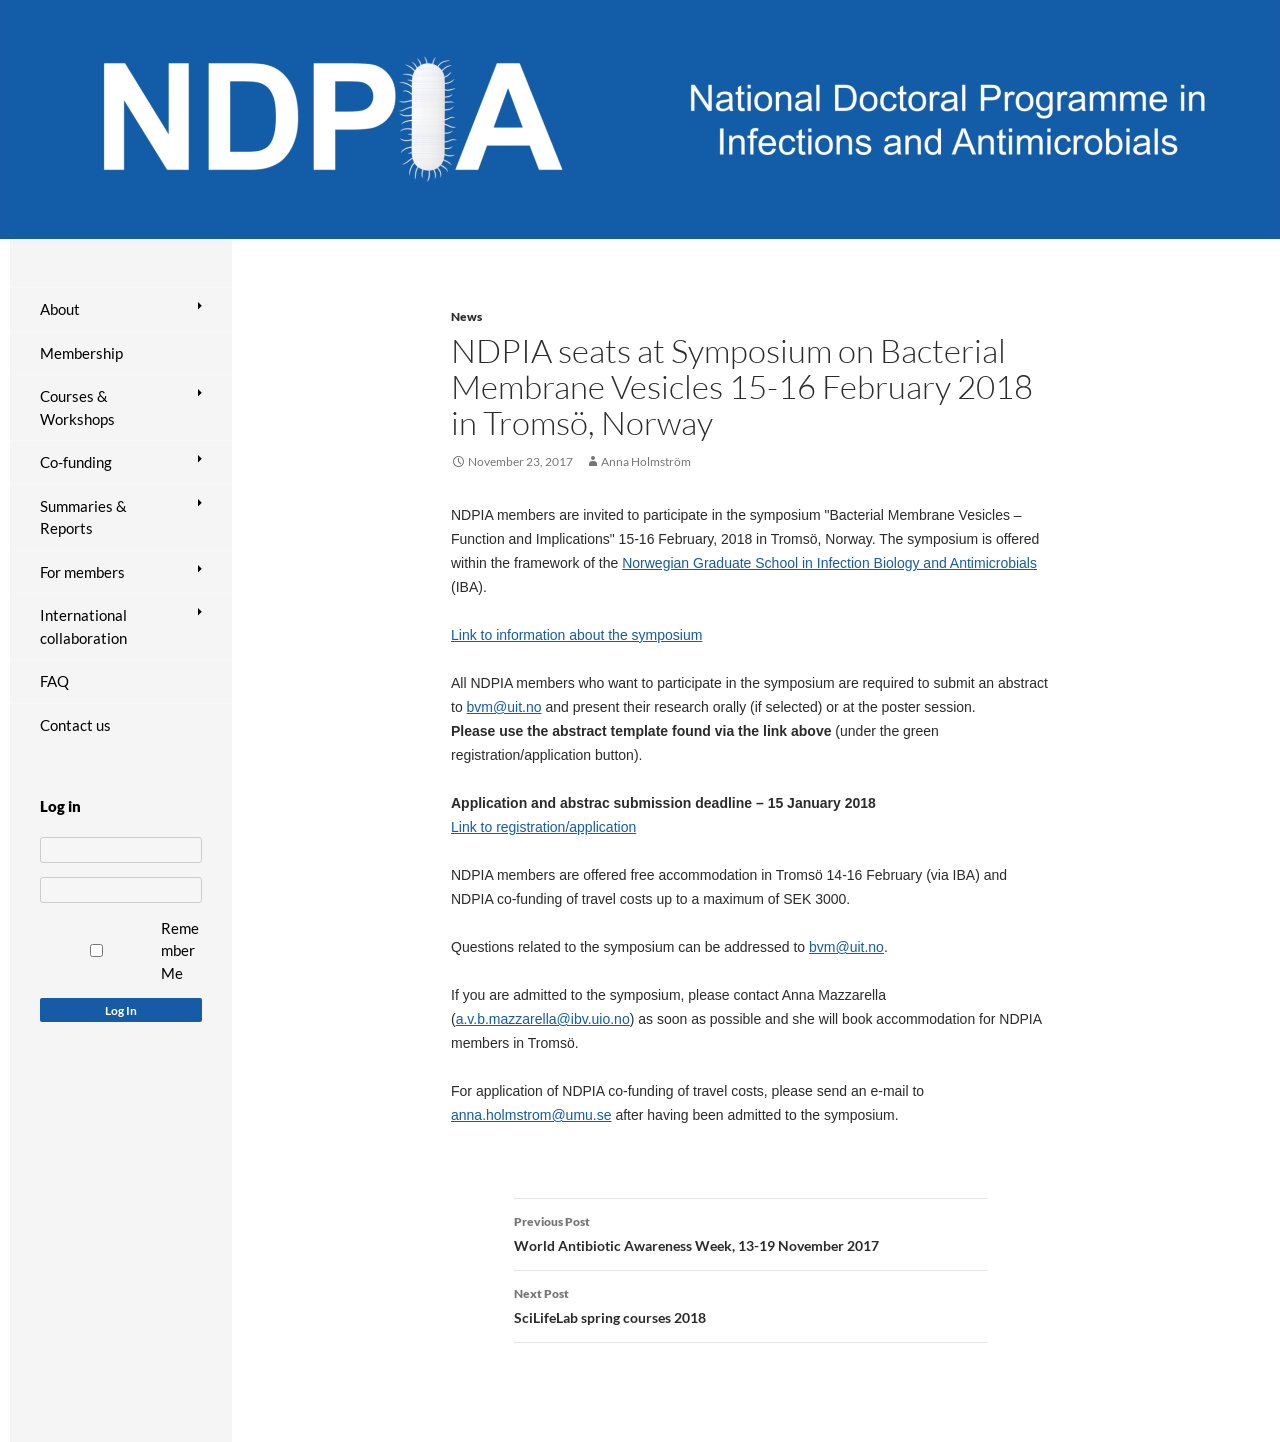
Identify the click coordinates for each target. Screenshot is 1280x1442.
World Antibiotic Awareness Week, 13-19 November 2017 (751, 1232)
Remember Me (180, 950)
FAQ (54, 681)
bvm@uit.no (504, 707)
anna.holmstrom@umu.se (531, 1115)
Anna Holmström (646, 461)
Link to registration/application (543, 827)
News (466, 316)
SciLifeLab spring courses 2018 (751, 1304)
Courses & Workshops (77, 407)
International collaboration (83, 626)
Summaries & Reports (83, 517)
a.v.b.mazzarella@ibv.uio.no (543, 1019)
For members (82, 572)
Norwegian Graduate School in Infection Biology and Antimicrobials (829, 563)
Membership (81, 353)
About (60, 309)
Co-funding (76, 462)
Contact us (75, 725)
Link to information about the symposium (576, 635)
